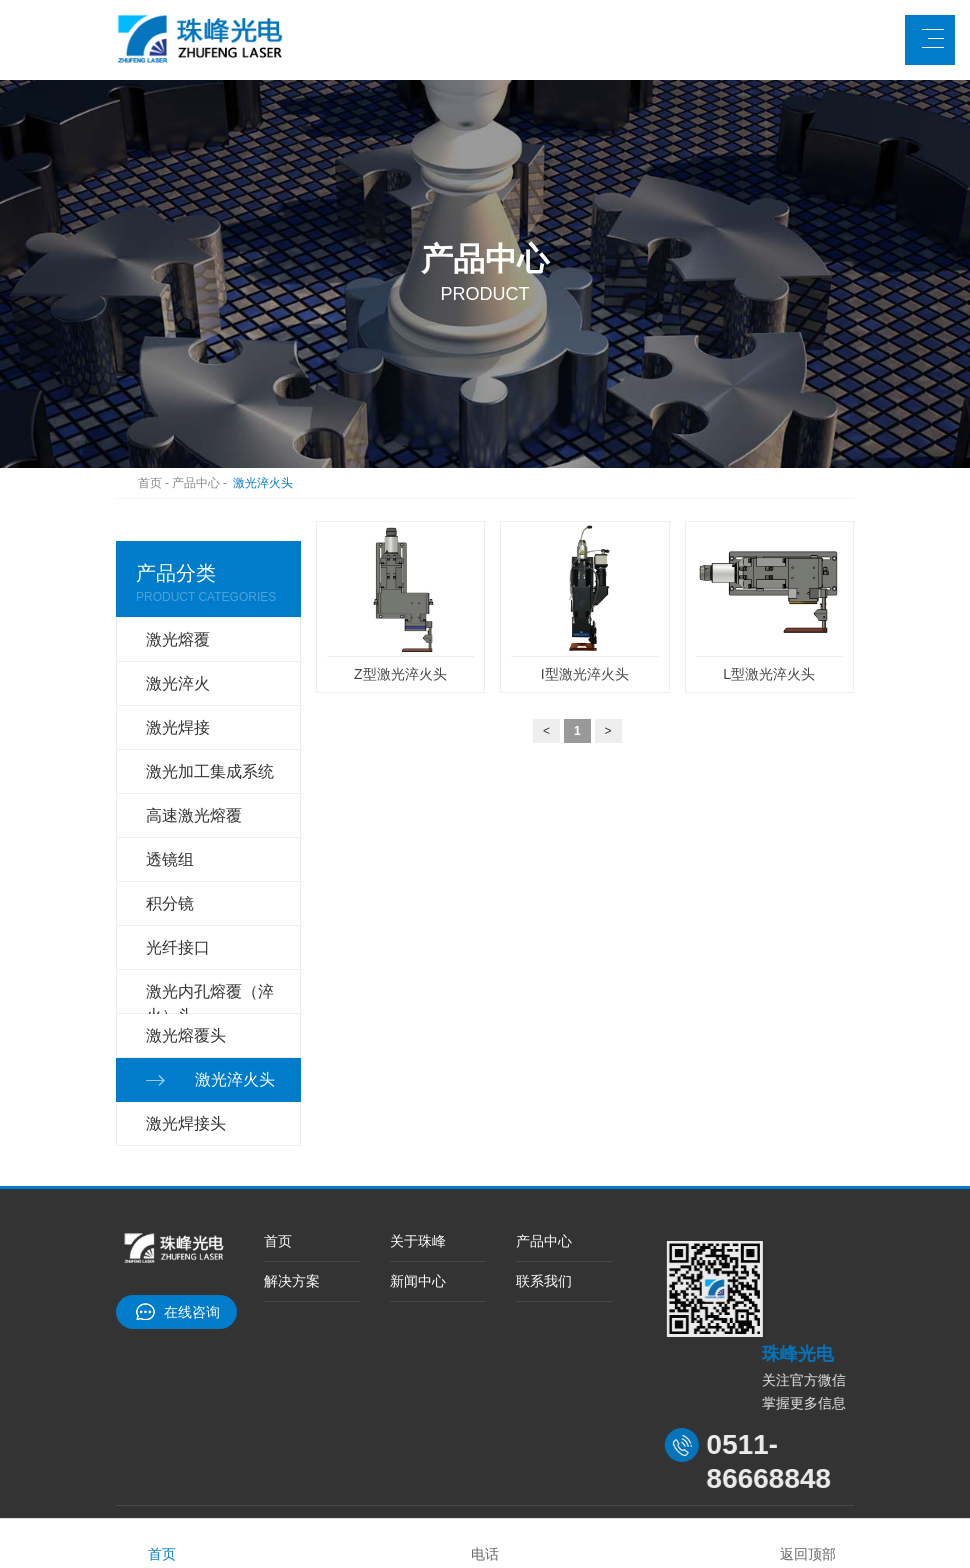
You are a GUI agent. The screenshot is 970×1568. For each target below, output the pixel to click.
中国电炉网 (468, 1422)
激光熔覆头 (186, 950)
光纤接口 (178, 882)
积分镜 (170, 848)
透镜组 (170, 814)
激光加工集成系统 (210, 746)
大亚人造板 (220, 1422)
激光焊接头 (186, 1018)
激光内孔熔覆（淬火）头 (210, 921)
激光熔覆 (178, 644)
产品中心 (213, 488)
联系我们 (544, 1185)
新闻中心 (418, 1185)
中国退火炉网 (375, 1422)
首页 (145, 488)
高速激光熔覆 (194, 780)
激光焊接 (178, 712)
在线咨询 (192, 1202)
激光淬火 (178, 678)
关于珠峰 (418, 1136)
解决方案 (292, 1185)
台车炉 (294, 1422)
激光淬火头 (295, 488)
